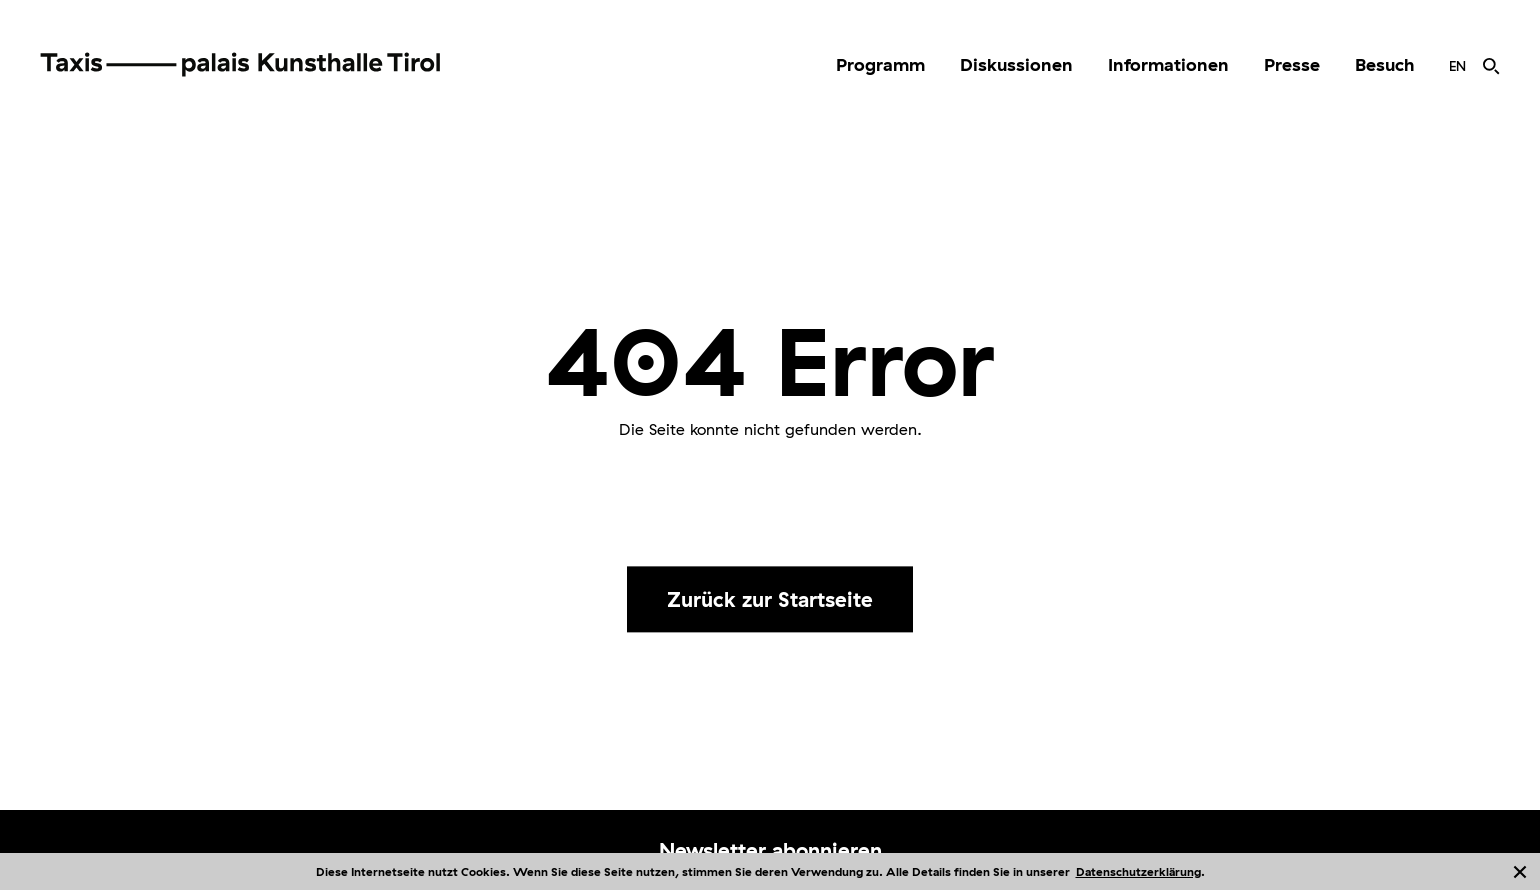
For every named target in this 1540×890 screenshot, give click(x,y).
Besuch (1384, 64)
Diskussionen (1016, 64)
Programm (880, 64)
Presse (1292, 64)
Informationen (1168, 64)
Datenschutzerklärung (1138, 871)
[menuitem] (880, 65)
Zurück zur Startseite (770, 599)
